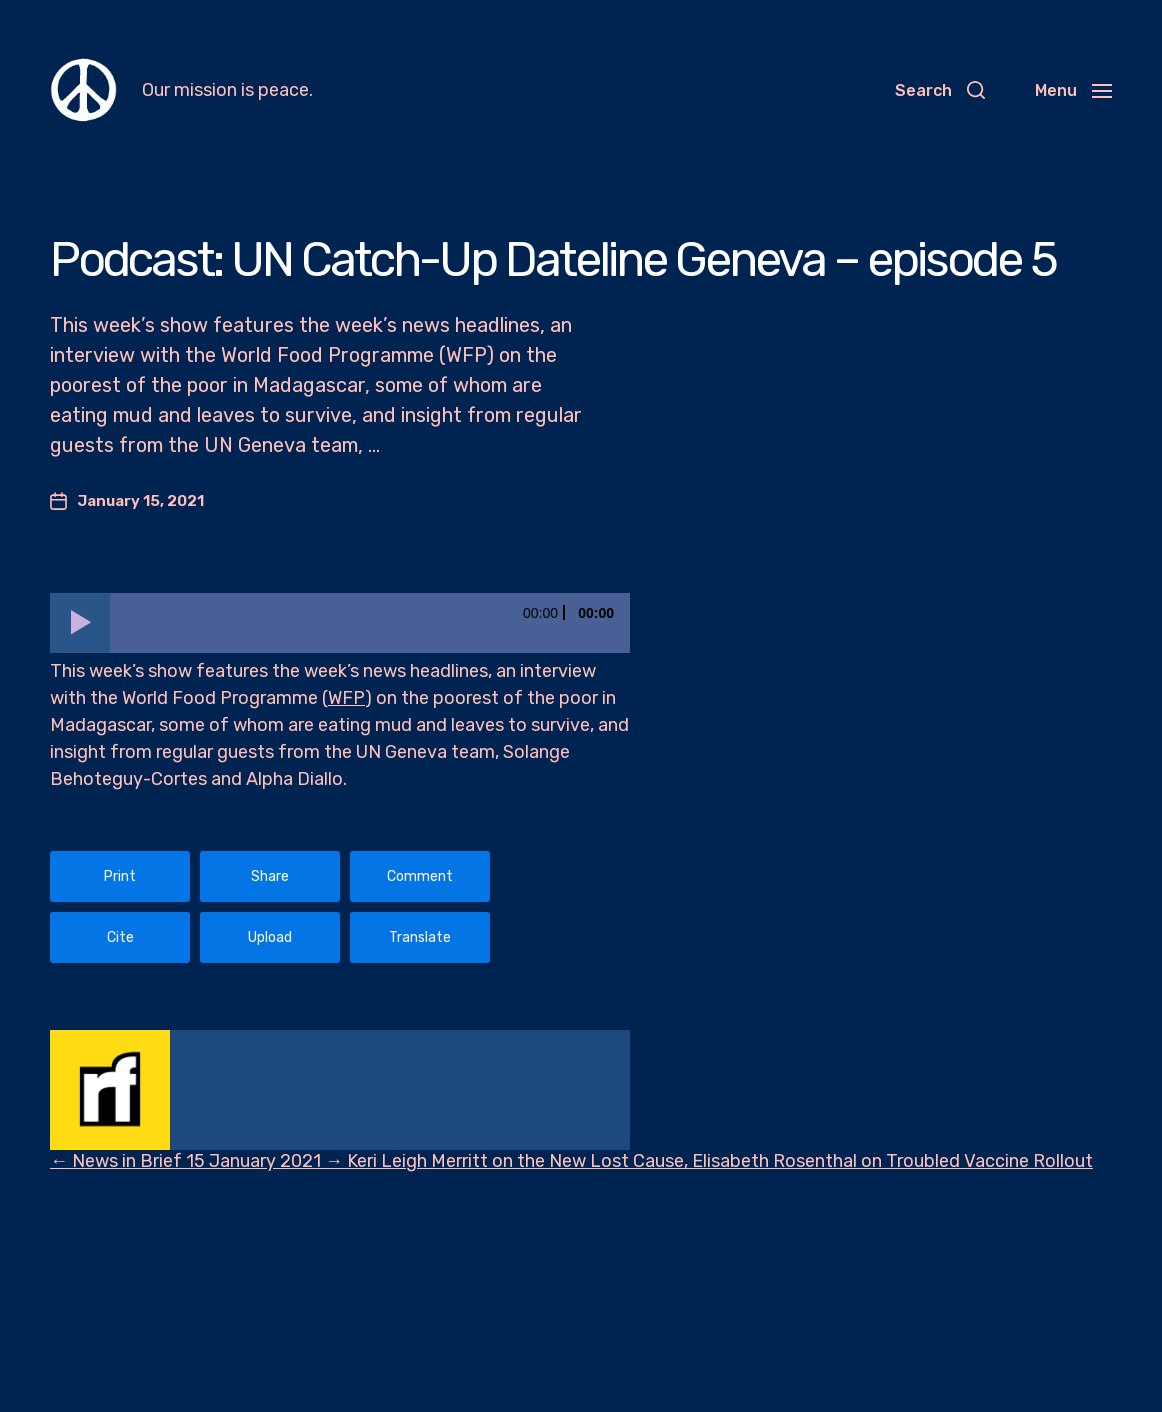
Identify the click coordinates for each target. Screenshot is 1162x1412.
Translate (420, 937)
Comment (420, 876)
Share (270, 876)
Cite (120, 937)
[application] (340, 623)
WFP (346, 698)
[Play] (80, 623)
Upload (270, 937)
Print (120, 876)
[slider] (370, 623)
